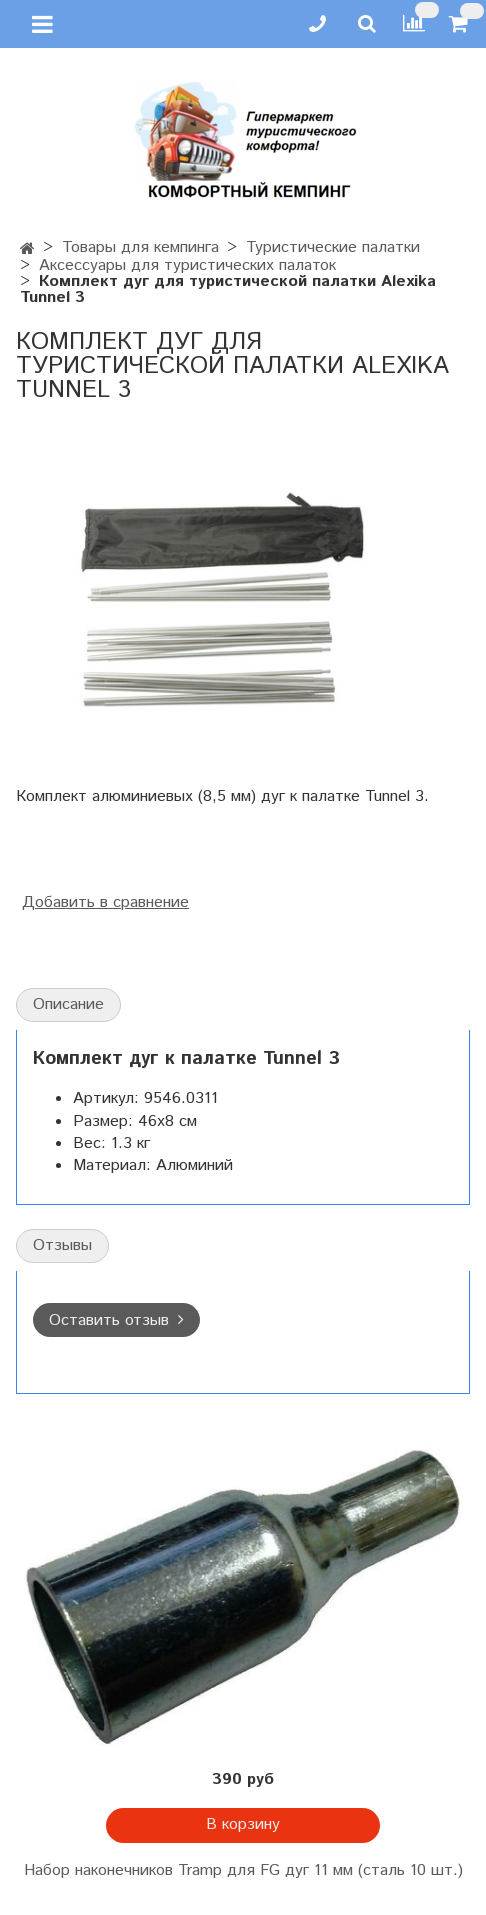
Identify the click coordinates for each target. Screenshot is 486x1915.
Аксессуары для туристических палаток (187, 265)
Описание (68, 1004)
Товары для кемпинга (140, 247)
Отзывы (62, 1245)
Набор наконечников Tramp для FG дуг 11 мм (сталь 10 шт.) (243, 1870)
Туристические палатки (333, 247)
